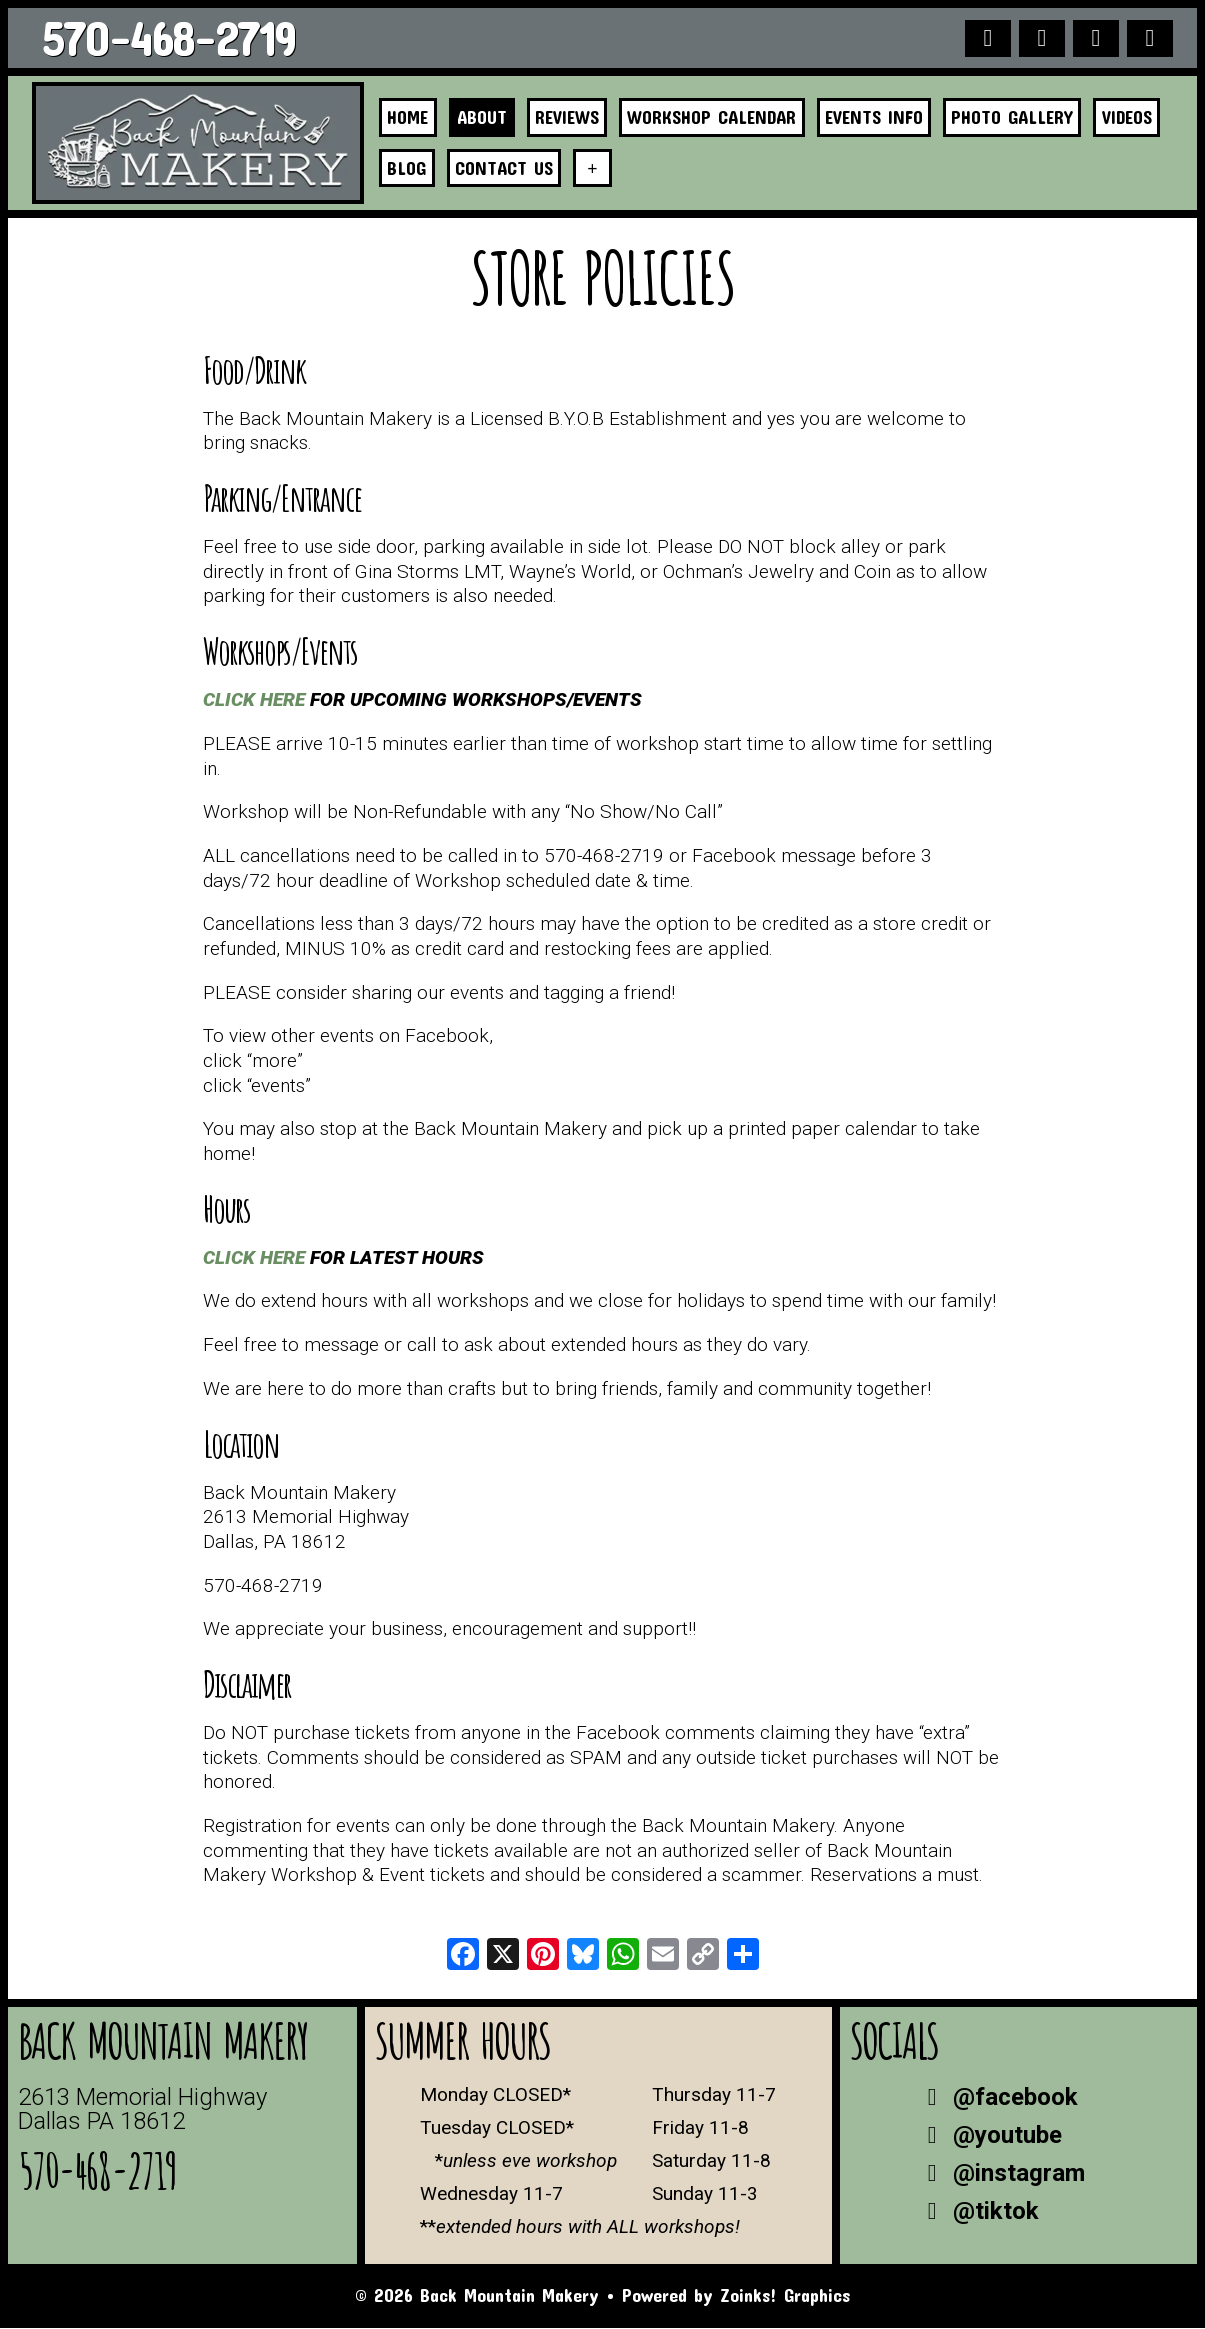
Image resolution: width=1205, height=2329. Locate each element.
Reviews (571, 118)
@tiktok (978, 2212)
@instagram (1001, 2174)
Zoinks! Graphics (785, 2296)
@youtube (989, 2136)
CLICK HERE (254, 700)
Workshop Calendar (717, 118)
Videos (1138, 118)
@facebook (997, 2098)
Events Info (882, 118)
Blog (407, 168)
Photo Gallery (1022, 118)
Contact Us (506, 168)
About (484, 118)
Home (408, 118)
